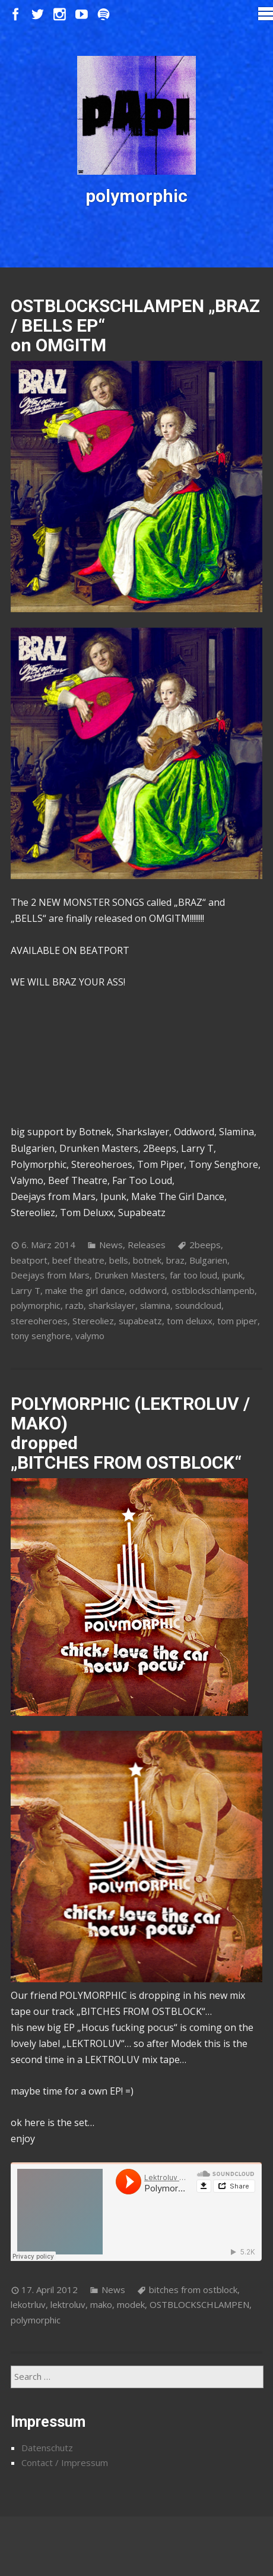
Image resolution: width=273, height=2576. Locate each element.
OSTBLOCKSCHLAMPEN (199, 2304)
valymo (89, 1335)
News (111, 1245)
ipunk (232, 1275)
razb (74, 1305)
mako (101, 2304)
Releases (147, 1245)
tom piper (237, 1321)
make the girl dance (85, 1290)
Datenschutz (47, 2448)
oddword (148, 1290)
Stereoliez (93, 1321)
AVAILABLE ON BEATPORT (70, 950)
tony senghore (41, 1335)
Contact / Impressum (64, 2462)
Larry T (25, 1290)
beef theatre (78, 1260)
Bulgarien (208, 1260)
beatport (29, 1260)
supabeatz (140, 1321)
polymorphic (36, 1305)
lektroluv (67, 2304)
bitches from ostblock (193, 2289)
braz (175, 1260)
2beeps (205, 1245)
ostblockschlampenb (213, 1290)
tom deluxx (189, 1321)
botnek (147, 1260)
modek (131, 2304)
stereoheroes (39, 1321)
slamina (155, 1305)
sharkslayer (111, 1305)
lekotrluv (28, 2304)
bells (118, 1260)
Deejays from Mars (50, 1275)
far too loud (193, 1275)
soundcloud (198, 1305)
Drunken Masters (129, 1275)
